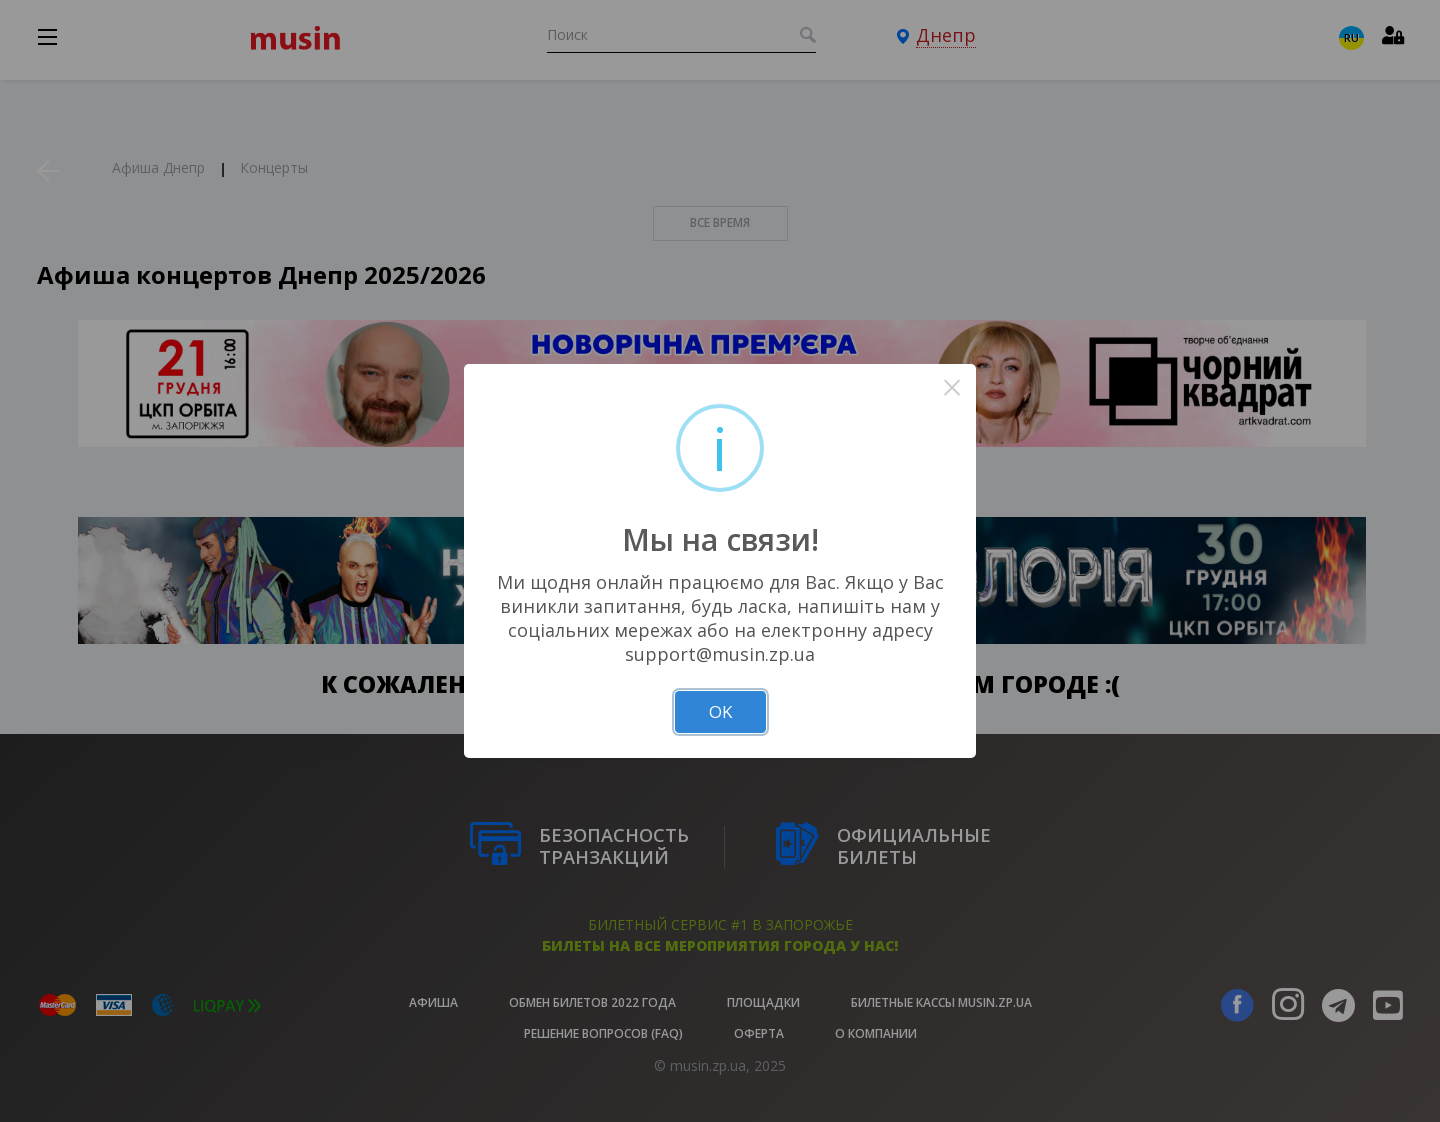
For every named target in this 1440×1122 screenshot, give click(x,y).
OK (720, 711)
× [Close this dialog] (952, 387)
